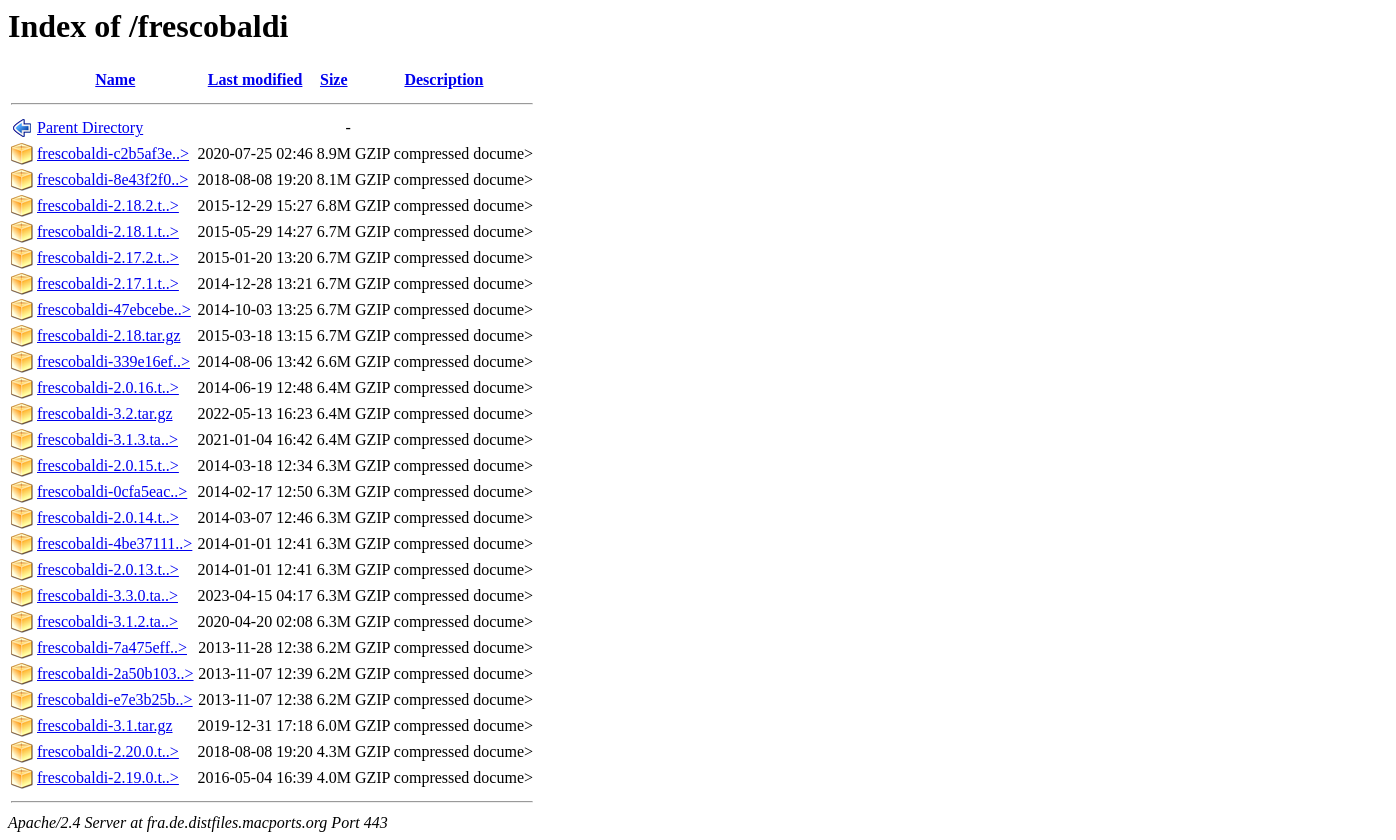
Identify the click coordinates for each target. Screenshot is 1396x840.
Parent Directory (90, 127)
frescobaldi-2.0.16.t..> (108, 387)
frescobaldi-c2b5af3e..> (113, 153)
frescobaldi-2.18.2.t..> (108, 205)
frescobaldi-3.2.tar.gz (105, 413)
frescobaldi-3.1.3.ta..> (107, 439)
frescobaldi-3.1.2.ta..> (107, 621)
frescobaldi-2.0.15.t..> (108, 465)
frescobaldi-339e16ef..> (113, 361)
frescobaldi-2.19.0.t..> (108, 777)
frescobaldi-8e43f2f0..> (112, 179)
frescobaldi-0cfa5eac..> (112, 491)
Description (443, 79)
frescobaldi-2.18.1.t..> (108, 231)
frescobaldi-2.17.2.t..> (108, 257)
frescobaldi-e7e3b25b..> (115, 699)
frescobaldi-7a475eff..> (112, 647)
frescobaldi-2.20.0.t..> (108, 751)
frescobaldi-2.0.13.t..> (108, 569)
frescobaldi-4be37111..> (114, 543)
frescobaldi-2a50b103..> (115, 673)
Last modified (255, 79)
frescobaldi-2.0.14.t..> (108, 517)
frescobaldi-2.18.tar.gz (109, 335)
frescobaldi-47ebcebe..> (114, 309)
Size (334, 79)
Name (115, 79)
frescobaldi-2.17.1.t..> (108, 283)
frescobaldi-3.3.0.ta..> (107, 595)
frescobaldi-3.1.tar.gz (105, 725)
